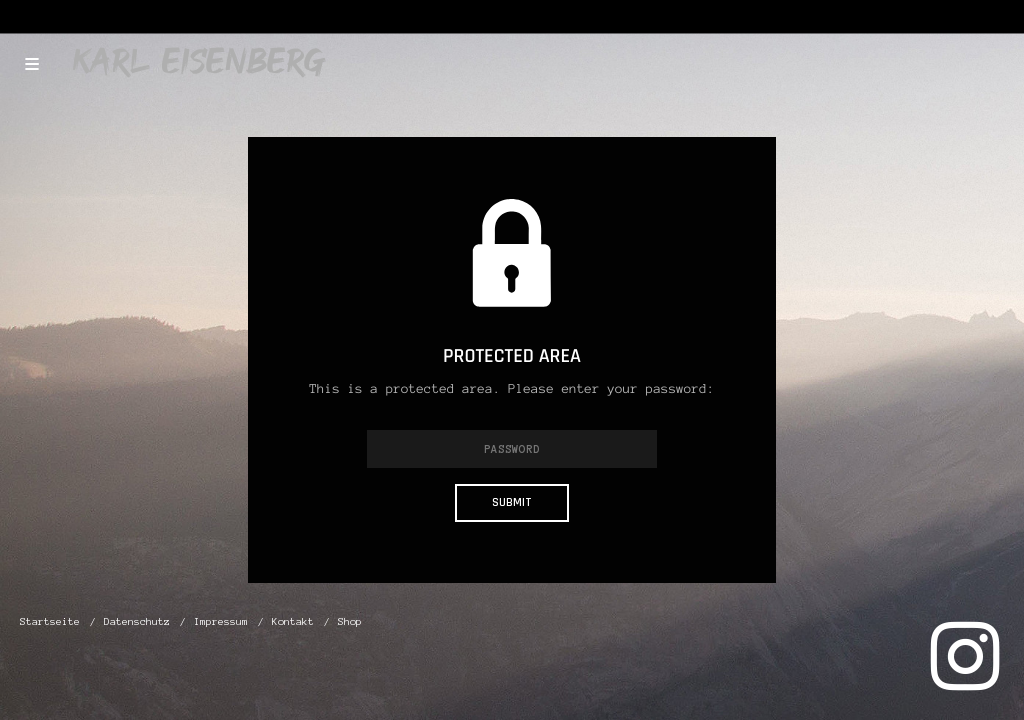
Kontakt (293, 621)
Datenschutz (137, 621)
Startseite (50, 621)
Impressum (221, 621)
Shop (350, 621)
